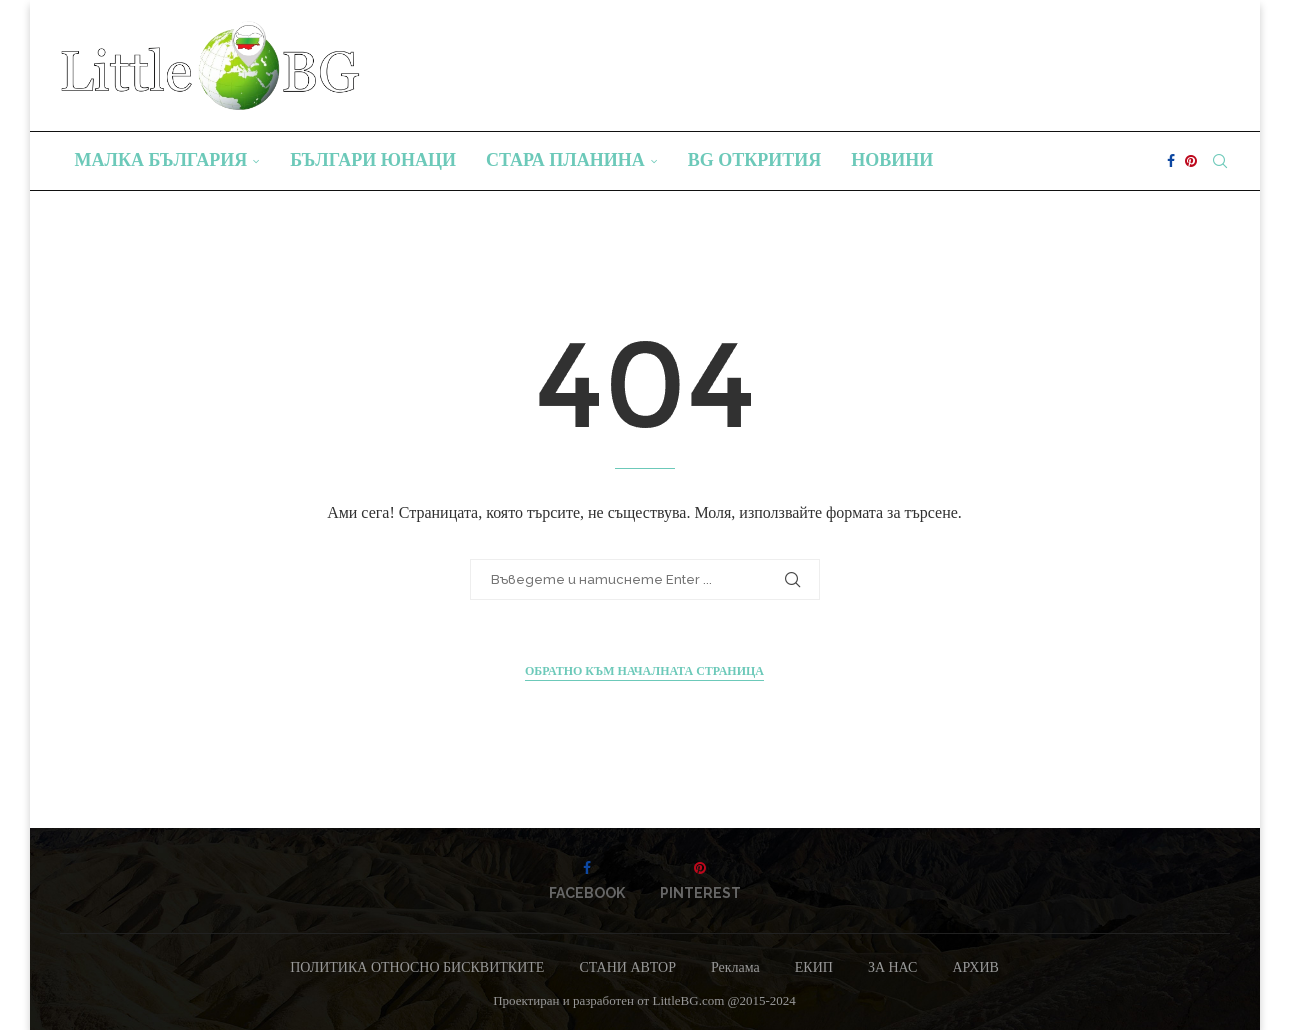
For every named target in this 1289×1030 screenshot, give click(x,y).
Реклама (735, 967)
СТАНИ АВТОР (627, 967)
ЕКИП (814, 967)
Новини (892, 160)
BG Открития (755, 160)
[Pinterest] (1191, 161)
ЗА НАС (893, 967)
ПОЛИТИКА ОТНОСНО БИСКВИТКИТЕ (417, 967)
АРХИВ (975, 967)
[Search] (1220, 161)
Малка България (161, 160)
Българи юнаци (373, 160)
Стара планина (565, 160)
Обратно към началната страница (644, 671)
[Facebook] (1171, 161)
